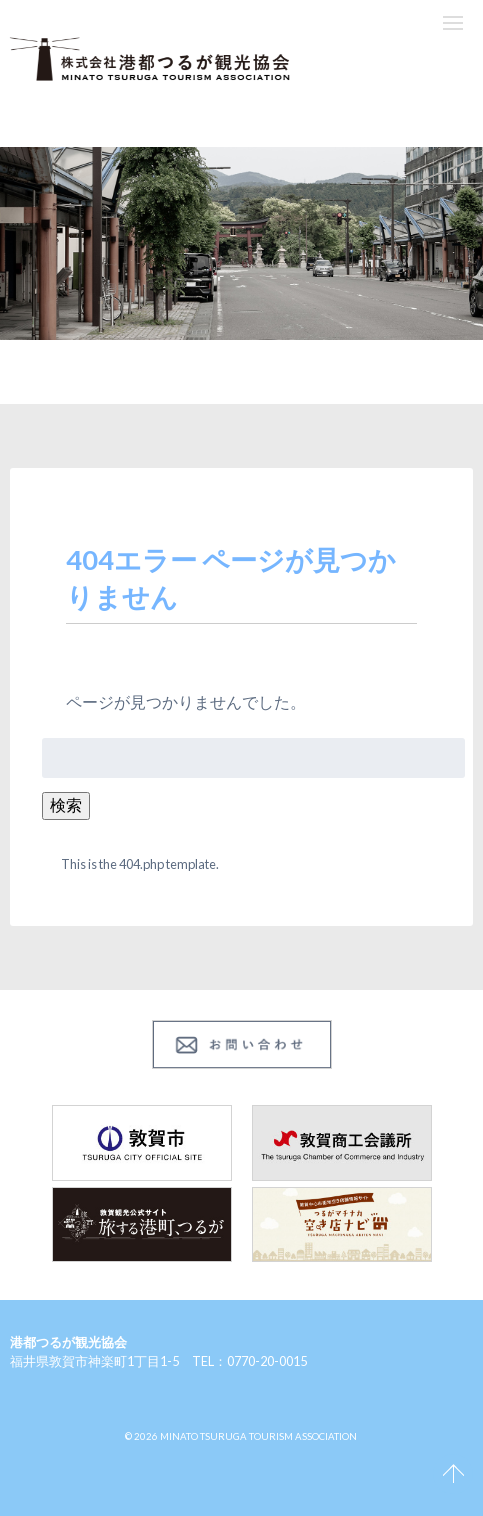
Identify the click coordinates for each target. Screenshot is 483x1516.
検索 (66, 804)
